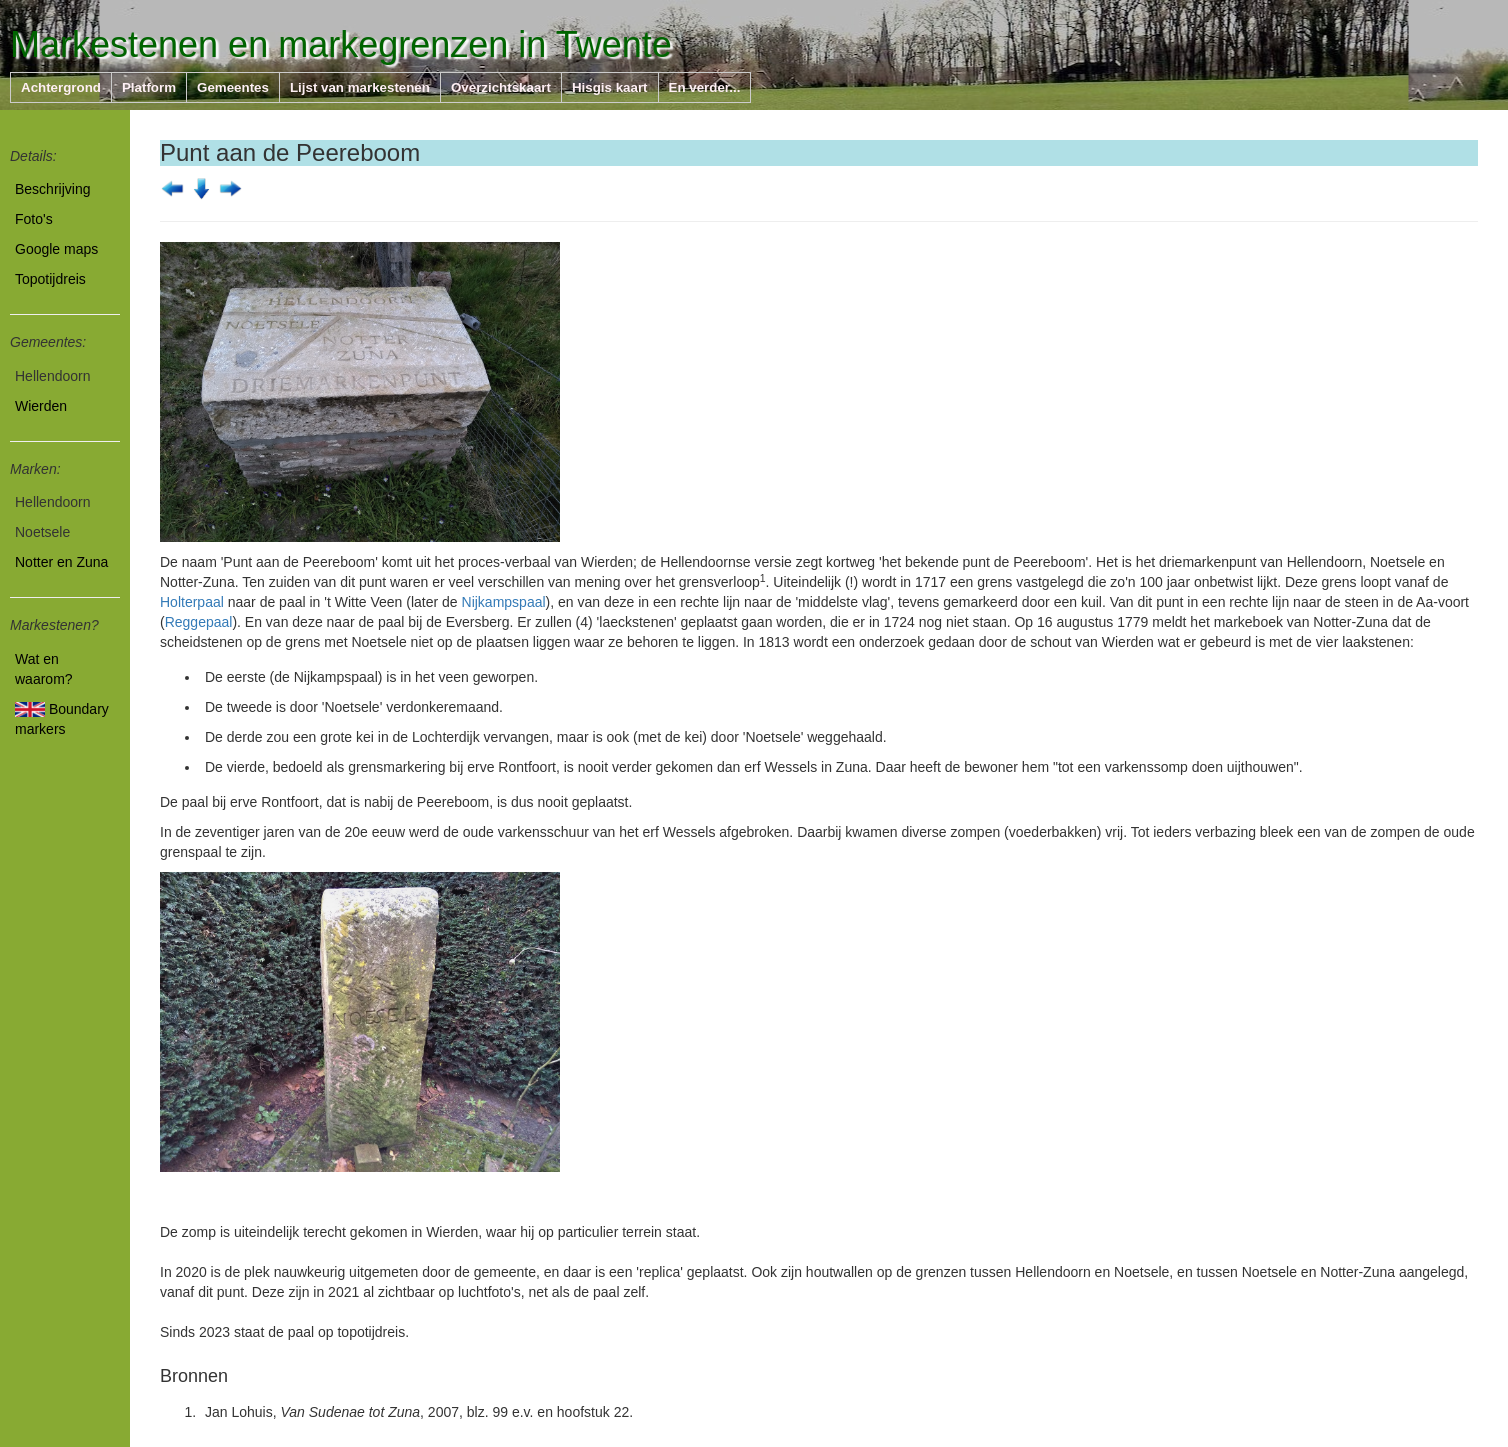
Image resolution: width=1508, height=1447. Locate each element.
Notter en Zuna (61, 562)
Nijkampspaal (504, 602)
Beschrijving (52, 189)
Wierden (41, 406)
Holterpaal (192, 602)
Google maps (56, 249)
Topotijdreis (50, 279)
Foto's (34, 219)
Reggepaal (199, 622)
